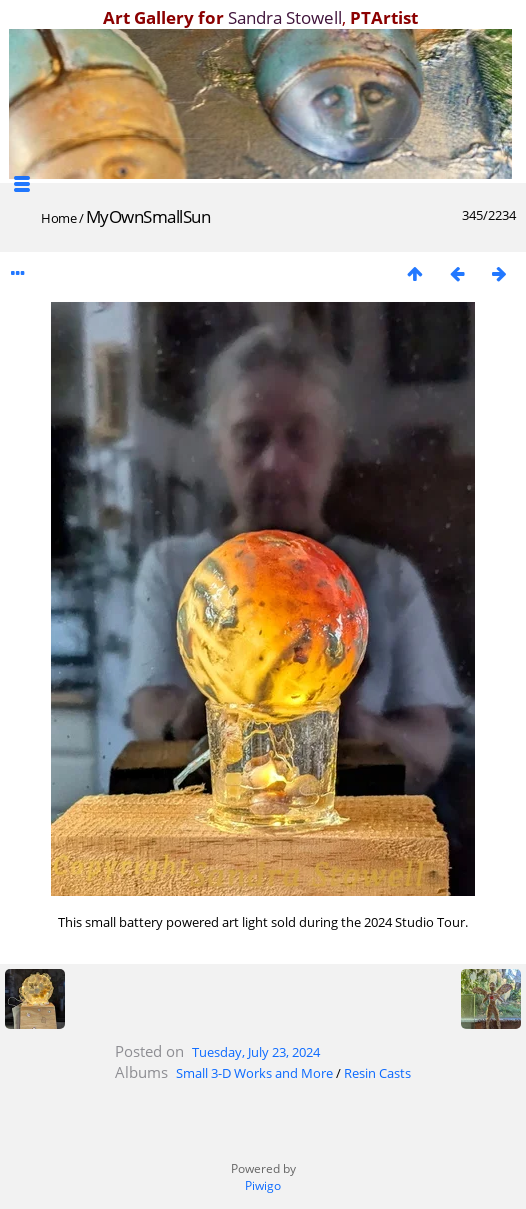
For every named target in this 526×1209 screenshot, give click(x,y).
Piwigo (263, 1185)
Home (58, 218)
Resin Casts (377, 1073)
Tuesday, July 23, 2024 (256, 1052)
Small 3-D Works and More (254, 1073)
